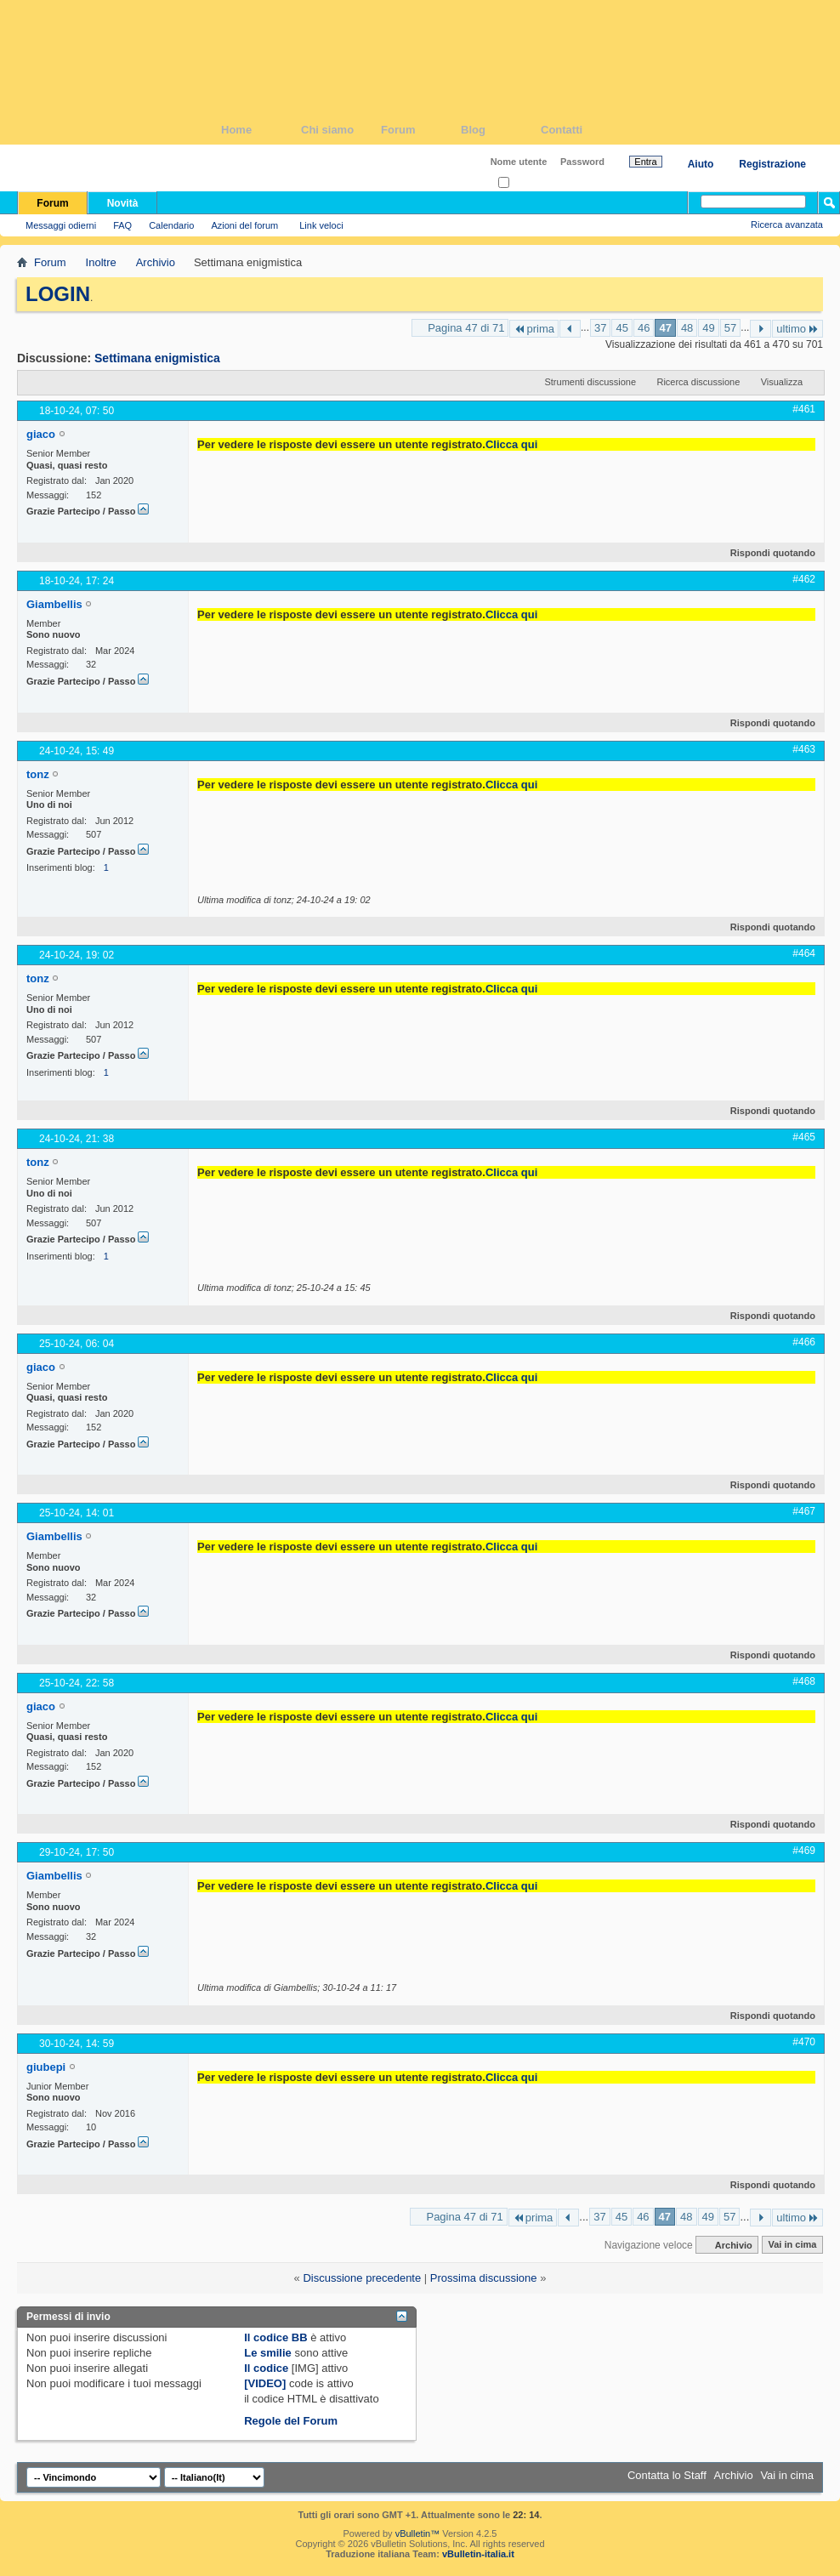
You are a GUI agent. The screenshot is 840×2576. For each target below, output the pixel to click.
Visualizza (782, 382)
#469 (803, 1851)
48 (687, 327)
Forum (421, 130)
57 (730, 327)
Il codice (266, 2368)
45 (621, 327)
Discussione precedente (362, 2278)
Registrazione (772, 164)
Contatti (581, 130)
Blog (501, 130)
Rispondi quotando (765, 553)
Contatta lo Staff (667, 2475)
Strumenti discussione (590, 382)
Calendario (171, 225)
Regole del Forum (291, 2420)
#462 (803, 579)
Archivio (155, 262)
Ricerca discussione (698, 382)
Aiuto (701, 164)
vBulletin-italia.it (478, 2554)
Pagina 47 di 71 (466, 327)
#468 (803, 1681)
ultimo (797, 328)
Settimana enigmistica (157, 358)
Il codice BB (275, 2337)
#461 (803, 409)
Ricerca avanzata (787, 224)
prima (534, 328)
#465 (803, 1137)
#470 (803, 2042)
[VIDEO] (265, 2383)
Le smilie (268, 2352)
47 (665, 327)
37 (600, 327)
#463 (803, 749)
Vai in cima (792, 2245)
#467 (803, 1511)
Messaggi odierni (61, 225)
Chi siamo (341, 130)
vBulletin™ (417, 2533)
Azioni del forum (244, 225)
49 (708, 327)
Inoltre (101, 262)
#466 (803, 1342)
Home (261, 130)
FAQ (122, 225)
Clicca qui (511, 444)
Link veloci (321, 225)
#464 (803, 953)
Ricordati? (524, 183)
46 (644, 327)
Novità (123, 203)
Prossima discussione (483, 2278)
